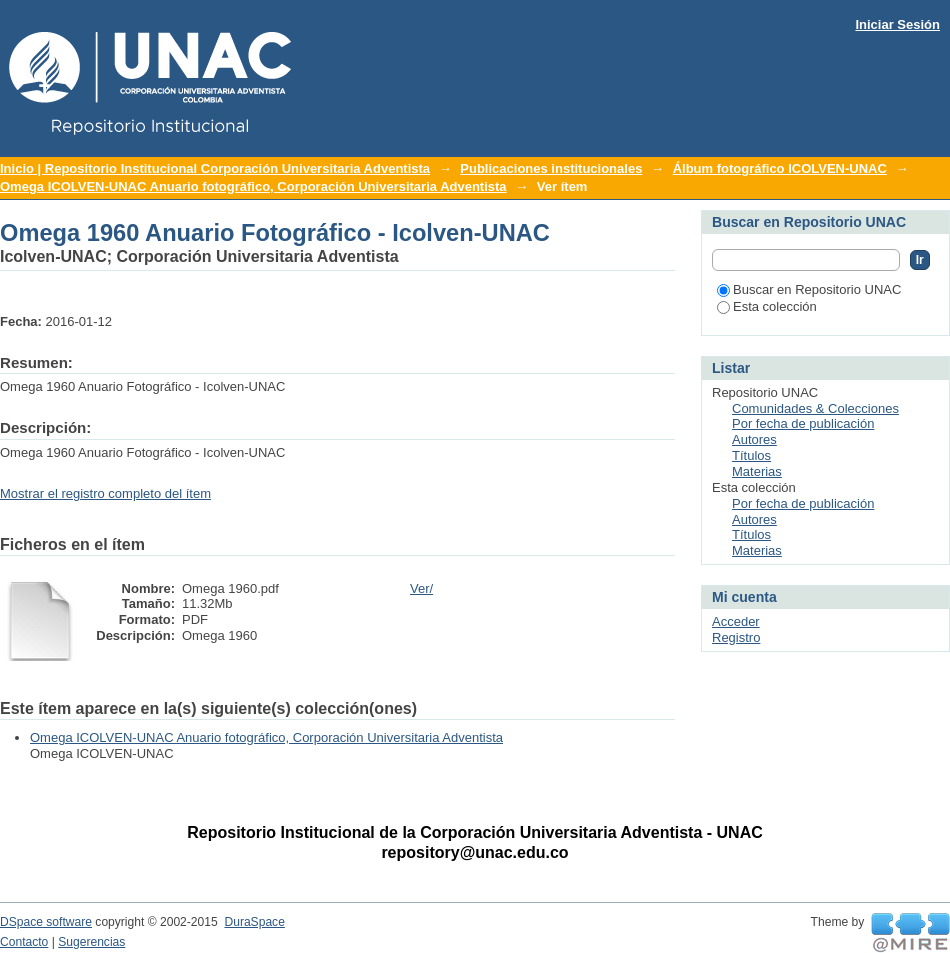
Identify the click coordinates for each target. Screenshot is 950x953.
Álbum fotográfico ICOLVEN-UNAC (780, 168)
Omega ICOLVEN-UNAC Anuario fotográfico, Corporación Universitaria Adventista (253, 186)
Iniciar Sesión (897, 24)
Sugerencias (91, 942)
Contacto (24, 942)
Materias (757, 471)
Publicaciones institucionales (551, 168)
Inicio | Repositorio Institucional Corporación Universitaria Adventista (215, 168)
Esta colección (767, 306)
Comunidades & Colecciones (815, 408)
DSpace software (46, 922)
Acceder (736, 621)
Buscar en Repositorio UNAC (809, 289)
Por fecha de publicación (803, 423)
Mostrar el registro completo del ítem (105, 493)
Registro (736, 637)
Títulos (751, 455)
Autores (754, 439)
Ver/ (421, 588)
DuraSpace (254, 922)
